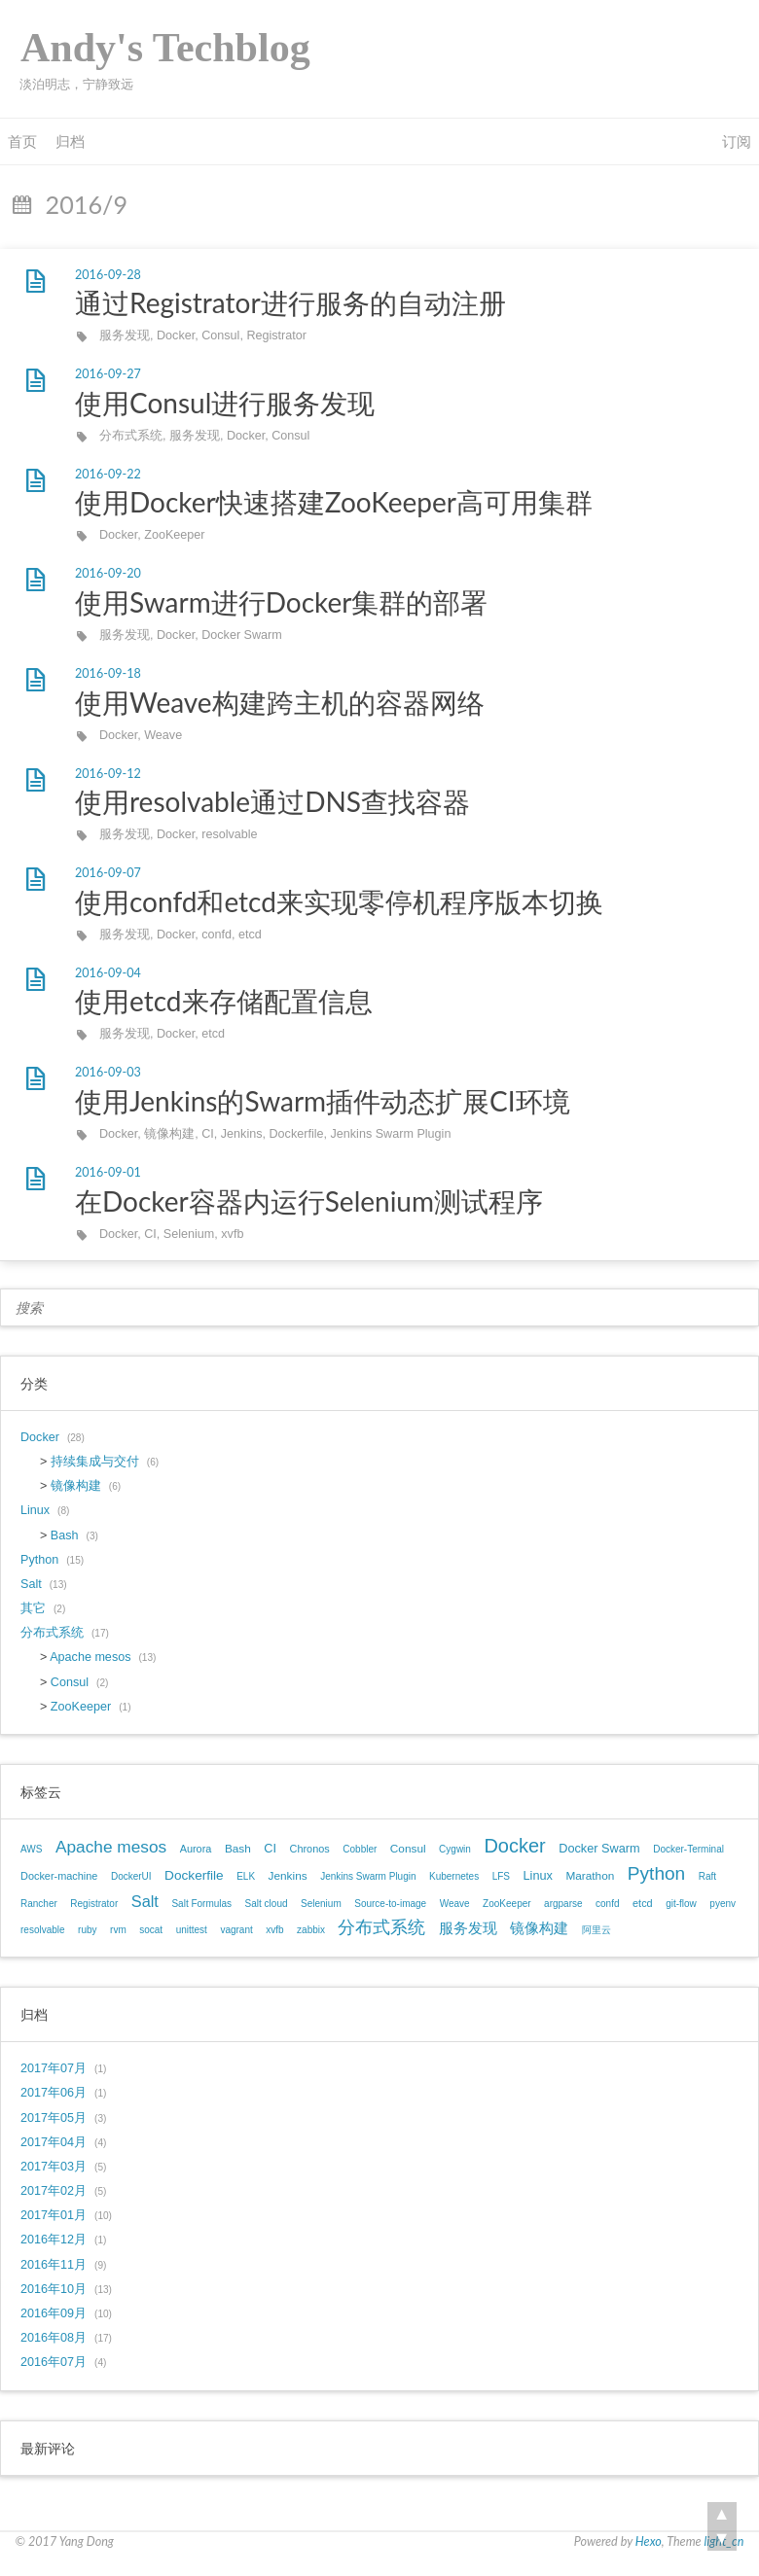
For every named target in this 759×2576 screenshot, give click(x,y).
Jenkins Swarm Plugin (391, 1134)
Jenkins (242, 1134)
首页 (22, 141)
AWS (31, 1849)
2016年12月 (53, 2239)
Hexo (648, 2541)
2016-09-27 (108, 374)
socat (151, 1929)
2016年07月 (53, 2362)
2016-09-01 (108, 1172)
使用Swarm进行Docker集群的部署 (281, 601)
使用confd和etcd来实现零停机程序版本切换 (339, 901)
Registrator (276, 335)
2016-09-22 (108, 474)
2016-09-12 (108, 773)
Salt (31, 1584)
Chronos (310, 1848)
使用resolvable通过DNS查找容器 (272, 801)
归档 (70, 141)
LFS (501, 1876)
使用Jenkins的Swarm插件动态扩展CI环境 (322, 1100)
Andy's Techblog (165, 47)
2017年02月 (53, 2191)
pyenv (722, 1903)
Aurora (196, 1848)
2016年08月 (53, 2338)
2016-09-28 (108, 274)
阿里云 (596, 1929)
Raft (707, 1876)
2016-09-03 (108, 1072)
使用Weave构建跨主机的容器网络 (280, 702)
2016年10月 (53, 2289)
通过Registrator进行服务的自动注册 (290, 302)
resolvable (229, 834)
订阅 (736, 141)
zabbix (311, 1929)
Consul (220, 335)
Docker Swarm (241, 635)
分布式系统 (131, 435)
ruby (87, 1929)
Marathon (589, 1876)
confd (216, 934)
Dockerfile (297, 1134)
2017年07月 (53, 2068)
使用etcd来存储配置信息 (224, 1000)
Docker (176, 335)
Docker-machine (58, 1876)
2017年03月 (53, 2166)
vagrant (236, 1929)
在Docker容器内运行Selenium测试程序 (309, 1200)
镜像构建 (169, 1134)
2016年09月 (53, 2313)
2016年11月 (53, 2265)
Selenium (189, 1234)
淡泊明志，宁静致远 (76, 84)
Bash (65, 1535)
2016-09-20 (108, 573)
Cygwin (455, 1849)
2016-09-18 (108, 673)
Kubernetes (454, 1876)
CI (207, 1134)
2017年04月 (53, 2142)
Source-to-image (390, 1903)
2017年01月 (53, 2215)
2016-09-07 (108, 872)
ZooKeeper (174, 535)
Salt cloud (266, 1903)
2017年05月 (53, 2118)
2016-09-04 (108, 973)
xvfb (232, 1234)
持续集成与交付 (95, 1461)
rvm (118, 1929)
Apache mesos (90, 1657)
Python (39, 1560)
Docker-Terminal (688, 1849)
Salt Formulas (201, 1903)
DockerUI (131, 1876)
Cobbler (360, 1849)
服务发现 (124, 335)
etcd (250, 934)
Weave (163, 735)
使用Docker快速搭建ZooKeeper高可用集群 (334, 501)
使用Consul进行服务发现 (225, 402)
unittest (191, 1929)
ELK (245, 1876)
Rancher (38, 1903)
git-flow (681, 1903)
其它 (33, 1608)
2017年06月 (53, 2093)
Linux (35, 1510)
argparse (563, 1903)
